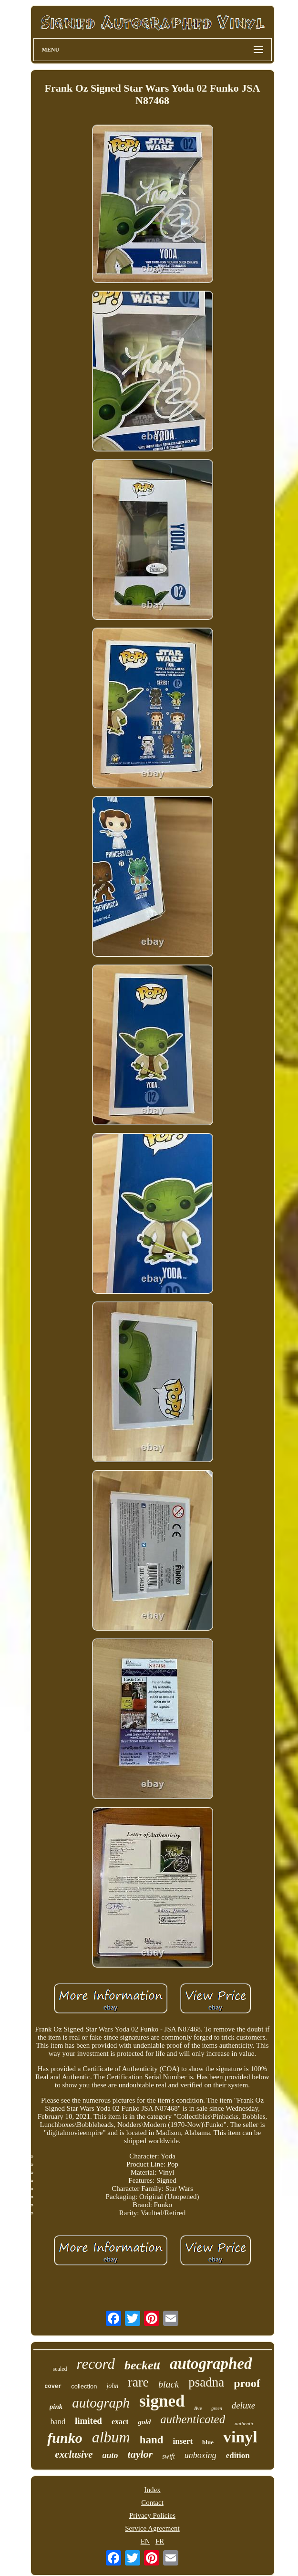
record (96, 2364)
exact (120, 2422)
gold (144, 2422)
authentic (244, 2423)
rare (138, 2382)
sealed (60, 2369)
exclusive (73, 2454)
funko (64, 2438)
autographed (211, 2363)
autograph (101, 2402)
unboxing (200, 2455)
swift (168, 2456)
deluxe (244, 2405)
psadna (206, 2382)
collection (84, 2386)
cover (53, 2386)
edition (238, 2455)
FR (159, 2541)
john (112, 2385)
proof (247, 2383)
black (168, 2384)
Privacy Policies (152, 2515)
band (58, 2422)
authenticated (192, 2419)
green (216, 2408)
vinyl (240, 2437)
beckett (142, 2365)
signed (162, 2401)
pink (56, 2406)
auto (110, 2455)
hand (152, 2440)
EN (145, 2541)
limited (88, 2421)
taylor (140, 2454)
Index (152, 2489)
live (198, 2408)
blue (208, 2442)
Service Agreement (152, 2528)
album (111, 2437)
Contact (152, 2502)
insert (183, 2441)
